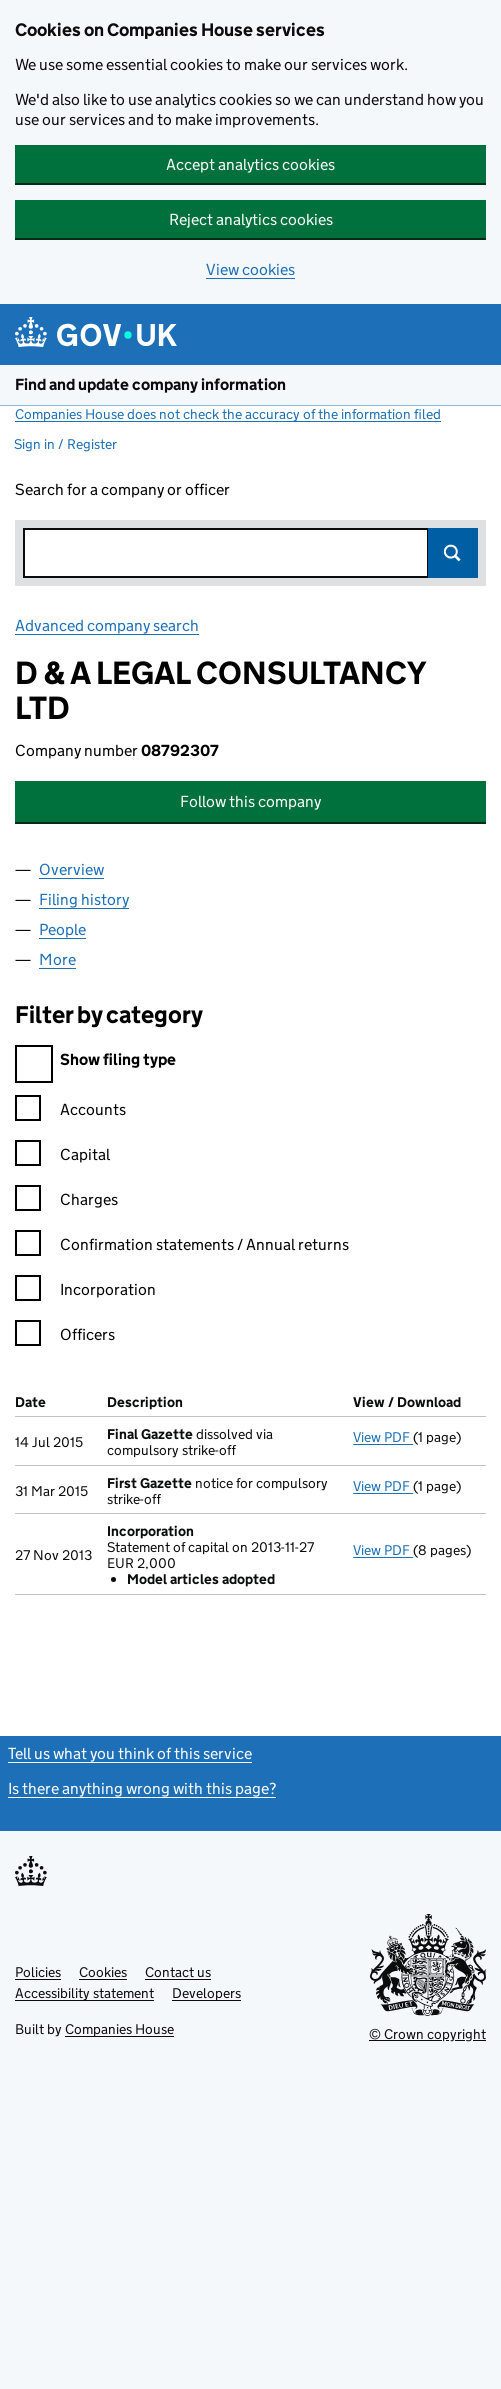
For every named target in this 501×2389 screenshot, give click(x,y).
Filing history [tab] (84, 899)
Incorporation (85, 1292)
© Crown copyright (427, 2034)
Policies (38, 1972)
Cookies (103, 1972)
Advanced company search (107, 625)
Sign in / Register (65, 444)
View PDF (383, 1437)
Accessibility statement (84, 1993)
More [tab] (57, 959)
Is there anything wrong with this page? (142, 1788)
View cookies (250, 269)
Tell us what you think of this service (130, 1753)
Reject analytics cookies (251, 219)
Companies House (119, 2029)
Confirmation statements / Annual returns (182, 1247)
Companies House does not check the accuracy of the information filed (228, 414)
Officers (65, 1337)
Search (453, 553)
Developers (206, 1993)
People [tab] (62, 929)
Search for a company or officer (122, 489)
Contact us (178, 1972)
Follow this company (250, 801)
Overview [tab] (71, 869)
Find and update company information (150, 384)
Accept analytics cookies (250, 164)
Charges (66, 1202)
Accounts (70, 1112)
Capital (62, 1157)
